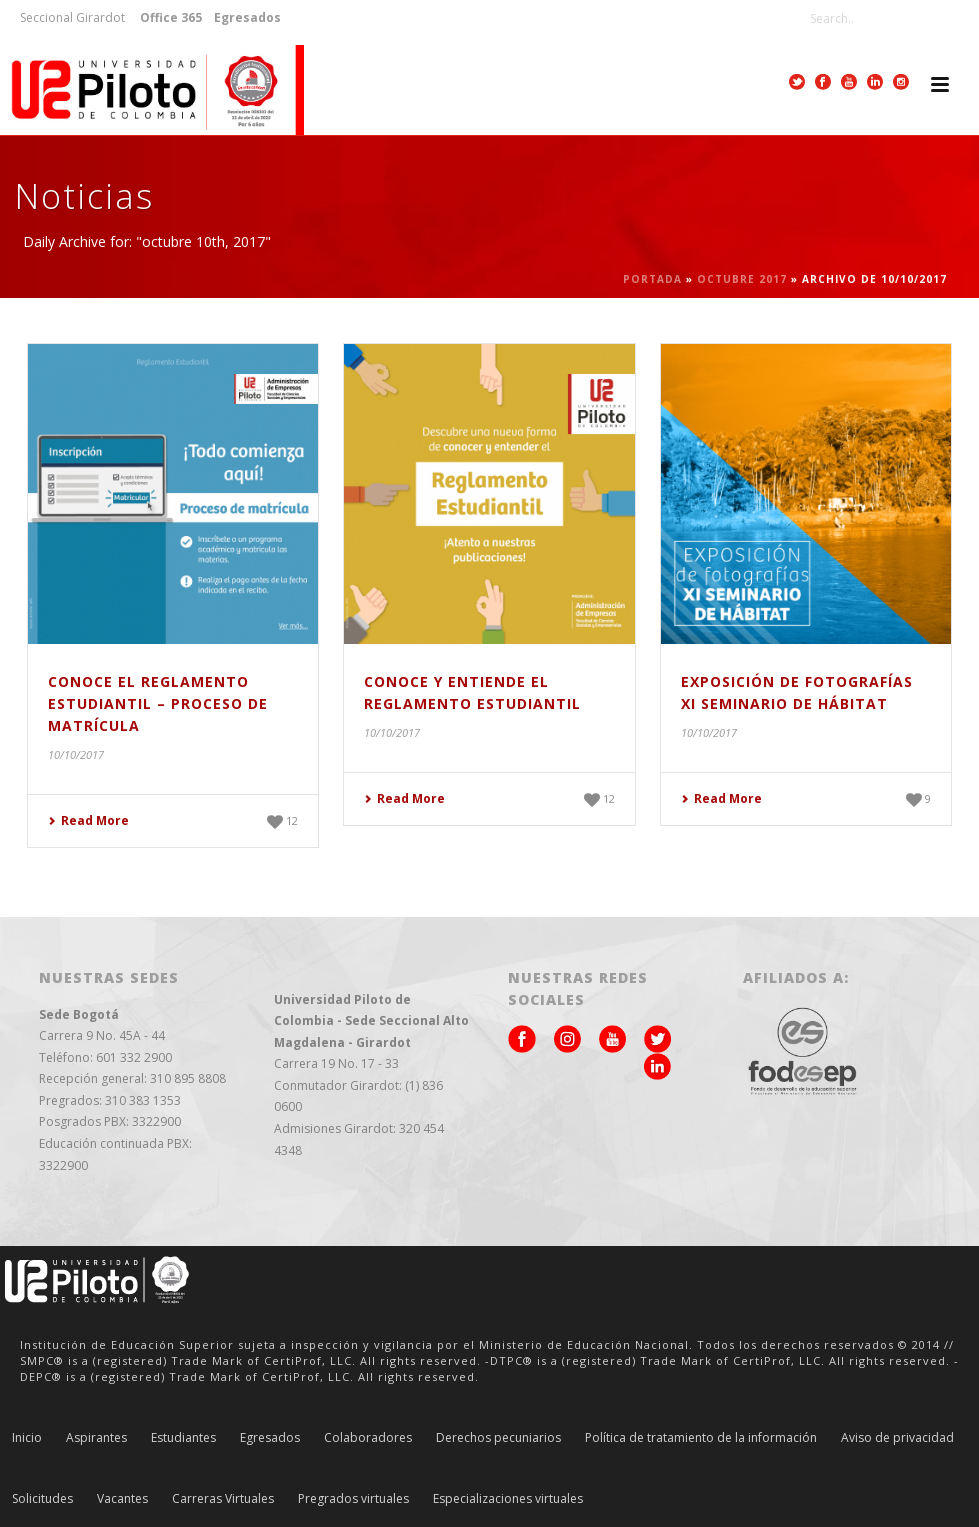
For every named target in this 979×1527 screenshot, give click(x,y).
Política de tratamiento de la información (701, 1438)
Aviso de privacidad (897, 1438)
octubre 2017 (742, 279)
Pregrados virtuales (353, 1499)
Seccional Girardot (72, 17)
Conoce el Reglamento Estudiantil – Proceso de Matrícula (158, 703)
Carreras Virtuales (223, 1499)
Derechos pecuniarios (498, 1438)
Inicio (27, 1438)
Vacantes (122, 1499)
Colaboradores (368, 1438)
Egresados (270, 1438)
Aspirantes (96, 1438)
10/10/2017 (76, 754)
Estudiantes (183, 1438)
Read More (88, 820)
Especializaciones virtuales (508, 1499)
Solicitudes (42, 1499)
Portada (652, 279)
